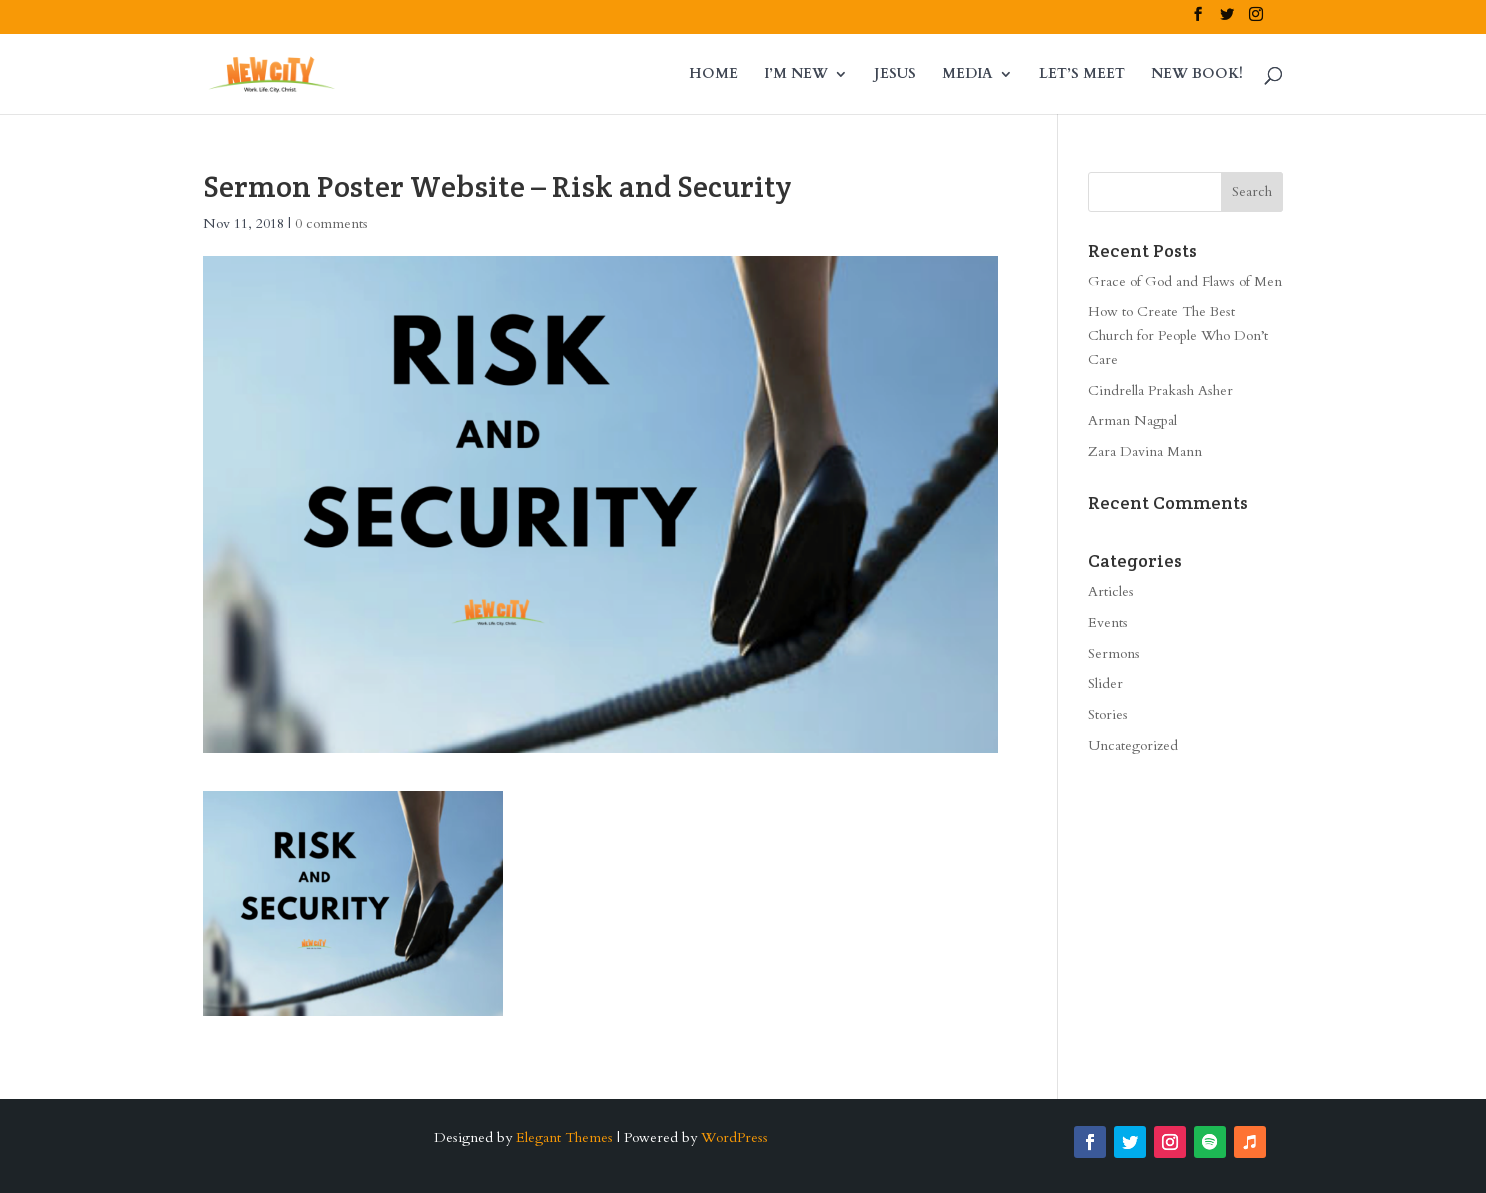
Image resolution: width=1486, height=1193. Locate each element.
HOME (713, 75)
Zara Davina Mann (1145, 451)
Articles (1111, 591)
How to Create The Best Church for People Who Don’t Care (1178, 335)
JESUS (895, 75)
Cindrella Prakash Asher (1160, 390)
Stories (1108, 714)
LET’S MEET (1082, 75)
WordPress (734, 1137)
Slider (1105, 683)
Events (1108, 622)
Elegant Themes (564, 1137)
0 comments (331, 223)
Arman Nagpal (1132, 420)
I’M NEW (796, 75)
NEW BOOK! (1197, 75)
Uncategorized (1133, 745)
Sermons (1114, 653)
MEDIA (967, 75)
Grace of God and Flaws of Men (1185, 281)
